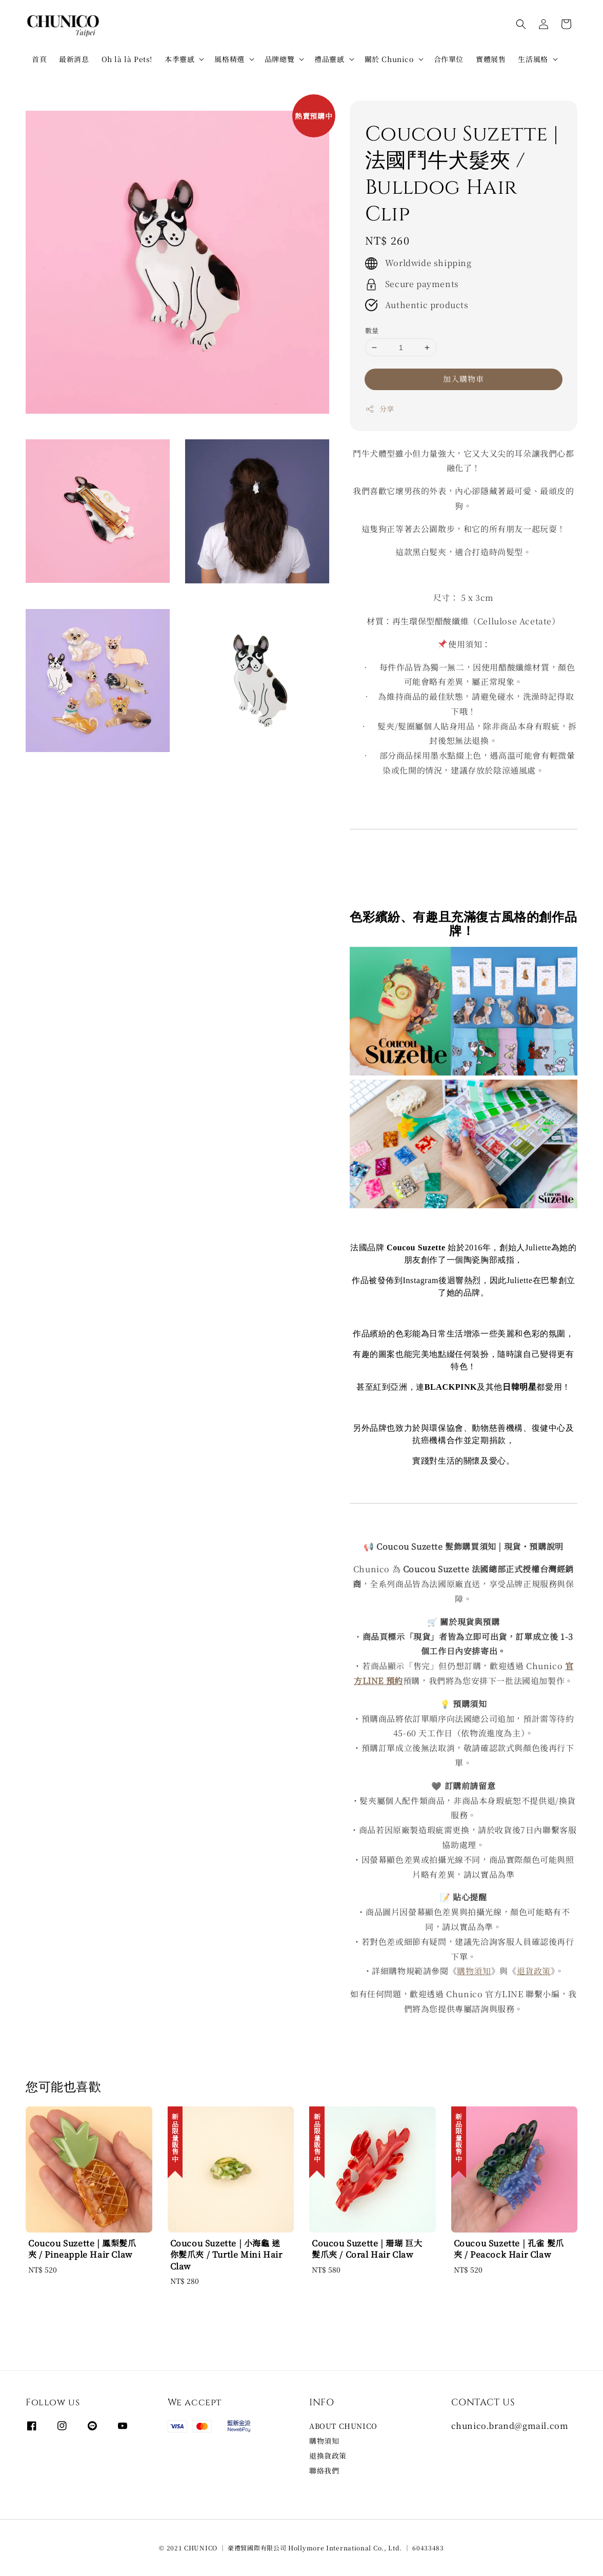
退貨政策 (534, 1971)
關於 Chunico (389, 59)
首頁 (39, 59)
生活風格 (533, 59)
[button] (521, 24)
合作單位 (449, 59)
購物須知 (474, 1971)
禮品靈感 (329, 59)
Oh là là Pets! (127, 59)
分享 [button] (379, 408)
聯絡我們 (324, 2470)
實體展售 (491, 59)
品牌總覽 (279, 59)
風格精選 (229, 59)
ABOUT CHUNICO (343, 2426)
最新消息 (74, 59)
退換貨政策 (328, 2455)
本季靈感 (179, 59)
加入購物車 (463, 378)
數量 (372, 330)
